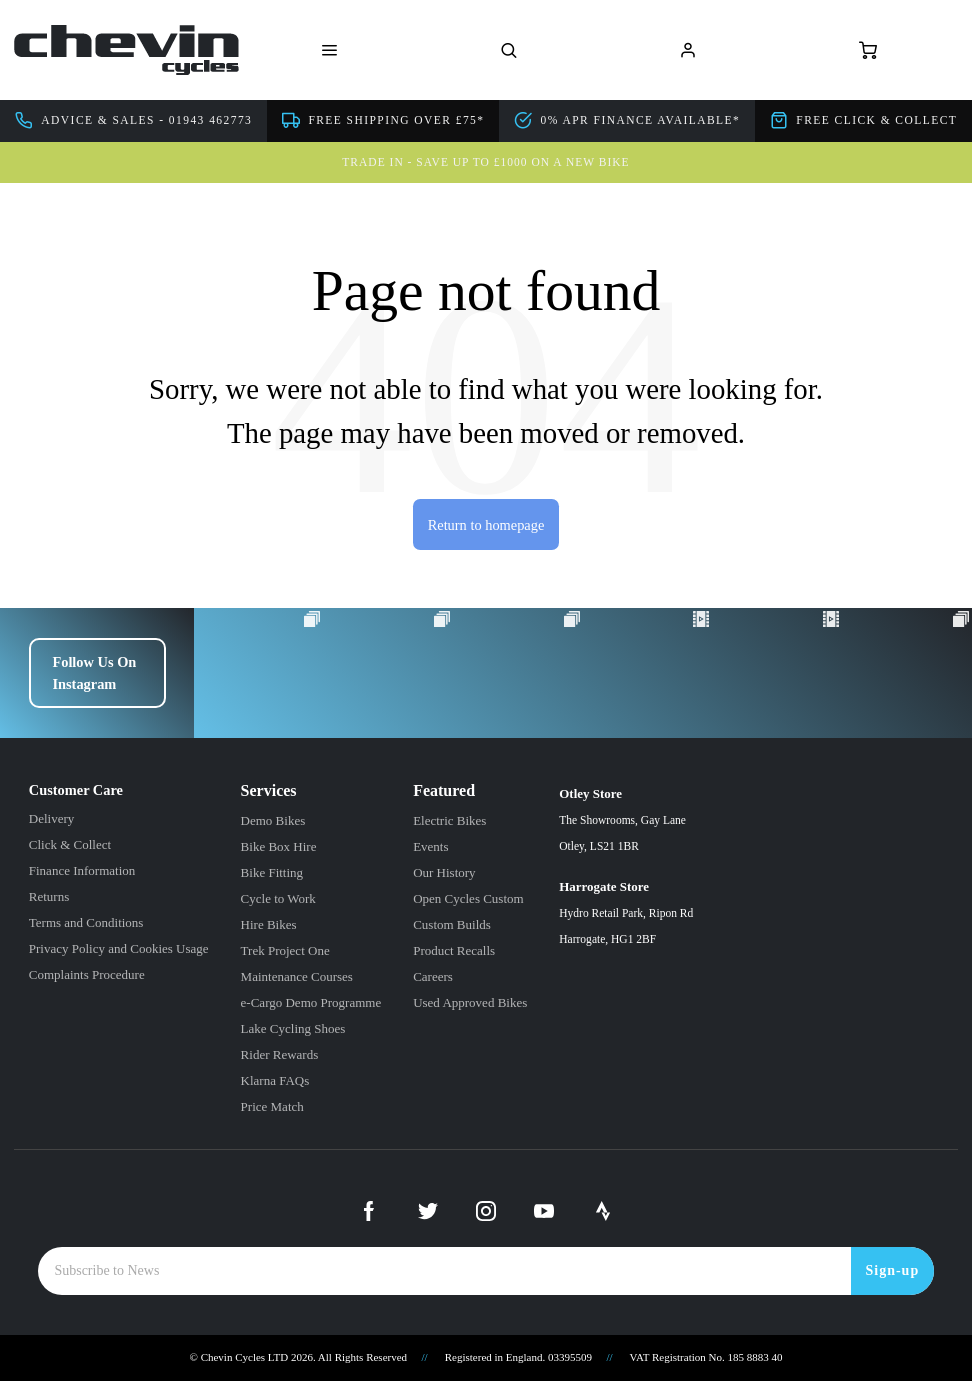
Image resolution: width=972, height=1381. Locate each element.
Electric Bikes (449, 820)
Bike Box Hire (279, 846)
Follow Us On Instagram (94, 673)
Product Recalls (454, 950)
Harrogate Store (626, 915)
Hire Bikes (269, 924)
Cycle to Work (278, 898)
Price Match (272, 1106)
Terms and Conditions (86, 922)
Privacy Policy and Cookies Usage (119, 948)
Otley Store (626, 822)
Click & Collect (70, 844)
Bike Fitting (272, 872)
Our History (444, 872)
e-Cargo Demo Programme (311, 1002)
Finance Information (82, 870)
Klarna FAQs (275, 1080)
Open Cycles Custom (468, 898)
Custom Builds (452, 924)
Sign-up (893, 1270)
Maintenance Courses (297, 976)
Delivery (51, 818)
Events (430, 846)
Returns (49, 896)
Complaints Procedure (87, 974)
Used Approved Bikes (470, 1002)
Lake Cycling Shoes (293, 1028)
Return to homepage (486, 525)
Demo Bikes (273, 820)
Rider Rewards (280, 1054)
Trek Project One (285, 950)
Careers (433, 976)
